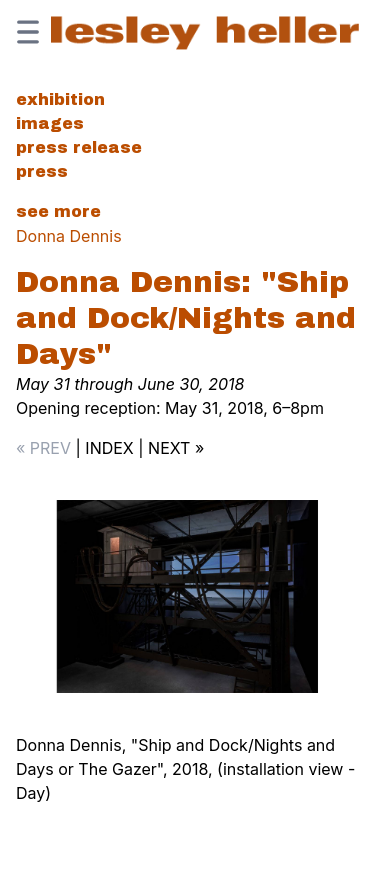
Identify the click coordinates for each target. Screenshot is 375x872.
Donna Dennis (69, 236)
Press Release (79, 147)
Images (50, 123)
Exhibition (60, 99)
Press (42, 171)
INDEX (109, 448)
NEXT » (176, 448)
